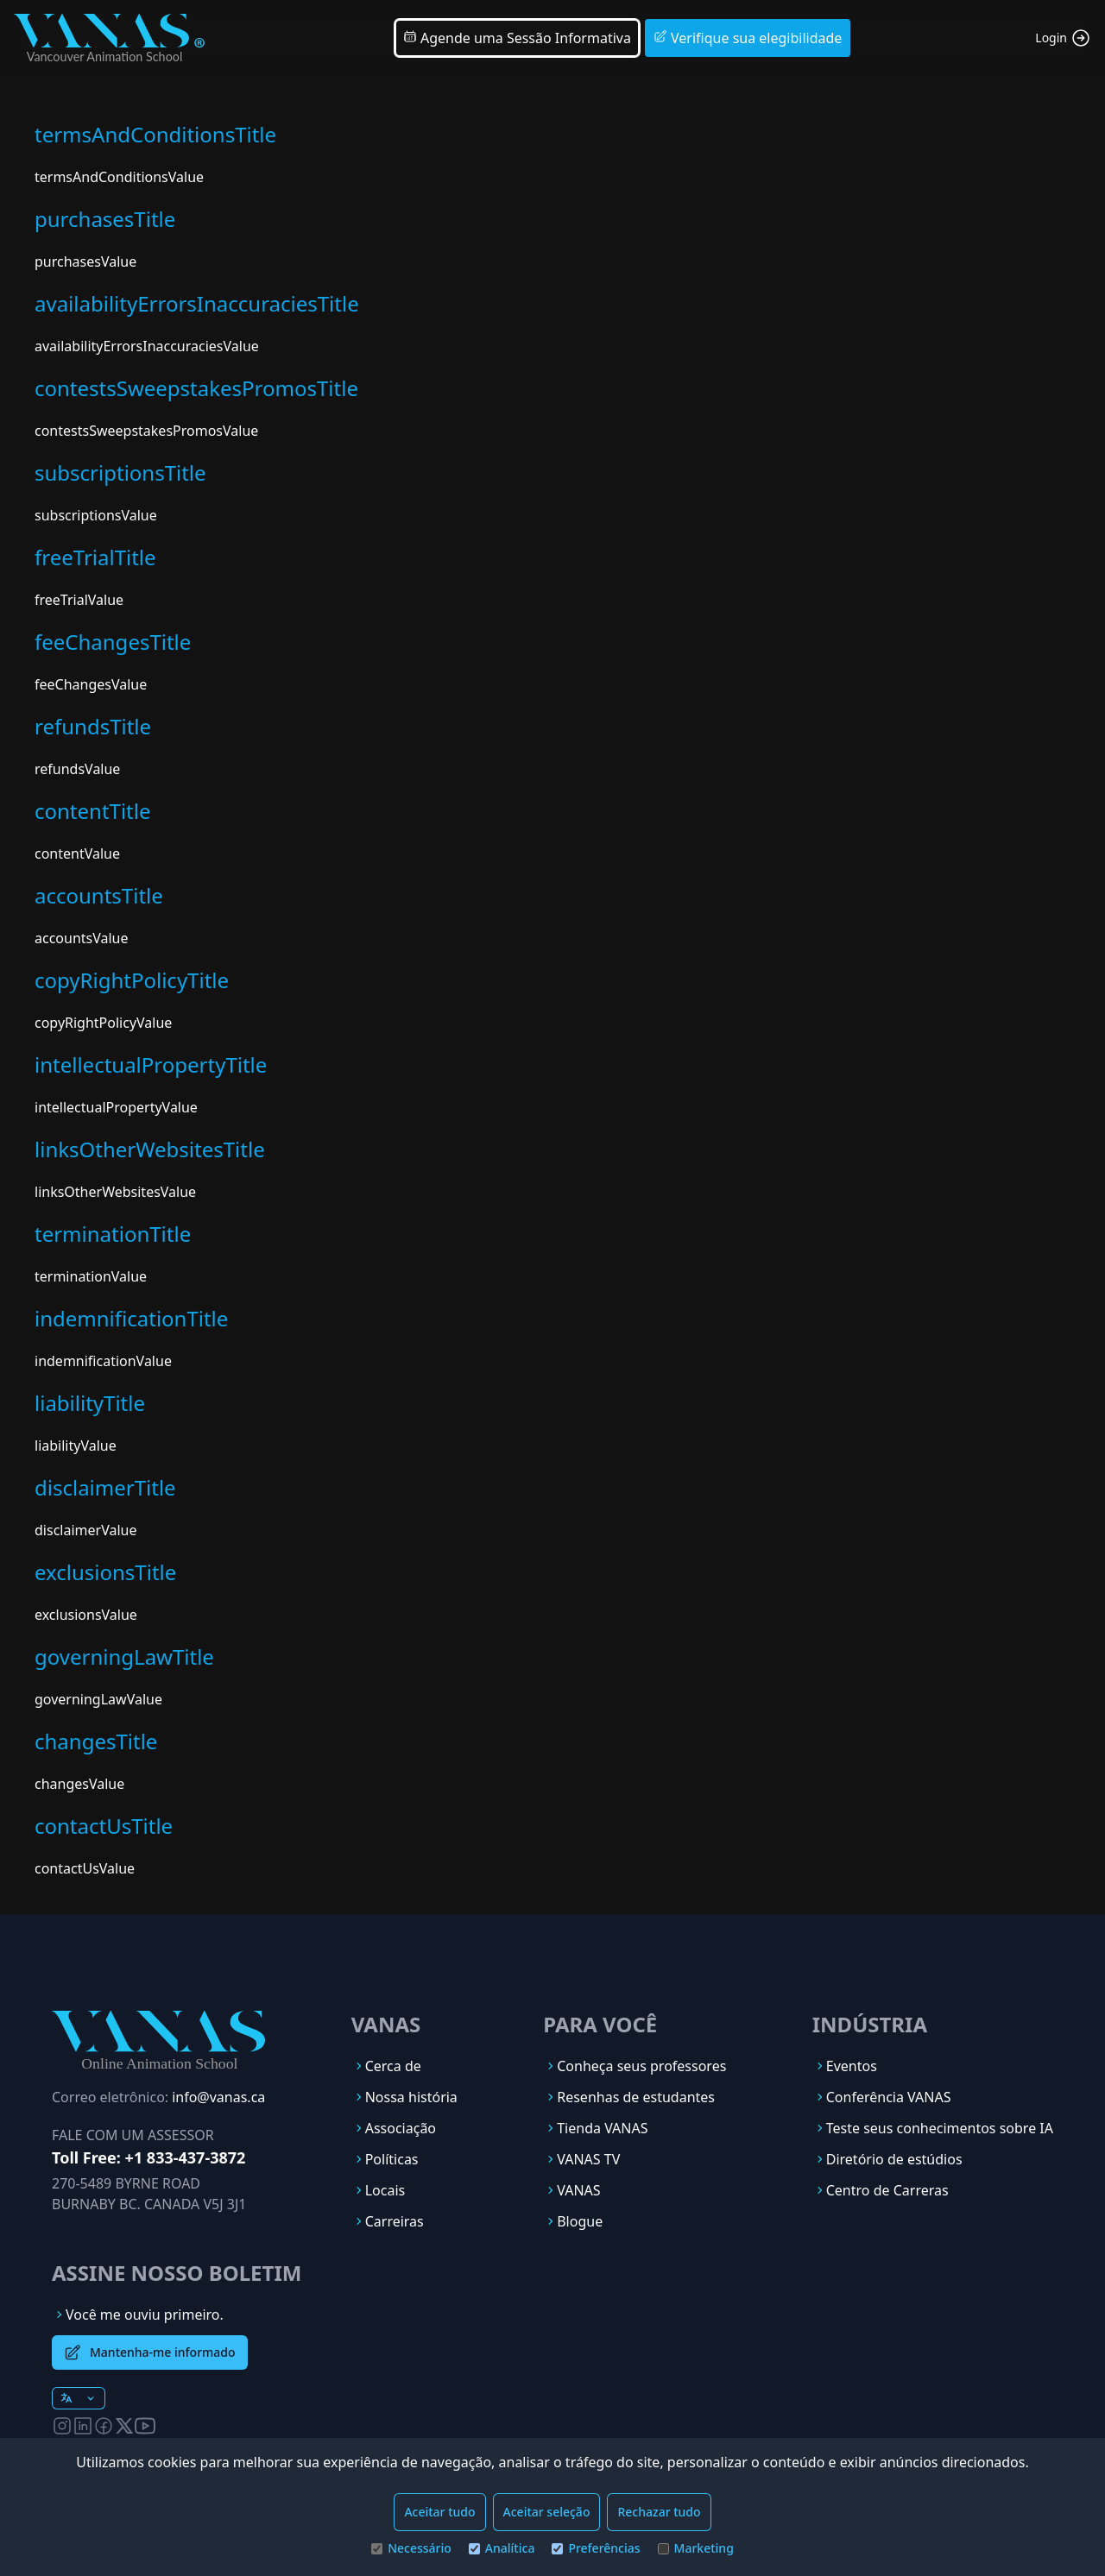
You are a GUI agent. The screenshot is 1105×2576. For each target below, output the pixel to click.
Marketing (696, 2548)
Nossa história (411, 2097)
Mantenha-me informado (150, 2352)
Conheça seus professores (641, 2065)
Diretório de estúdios (894, 2159)
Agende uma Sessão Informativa (517, 37)
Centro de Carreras (887, 2190)
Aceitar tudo (439, 2512)
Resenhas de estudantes (636, 2097)
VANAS (578, 2190)
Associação (400, 2128)
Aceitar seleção (546, 2512)
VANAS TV (588, 2159)
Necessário (411, 2548)
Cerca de (393, 2065)
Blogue (580, 2221)
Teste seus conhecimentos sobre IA (939, 2128)
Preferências (596, 2548)
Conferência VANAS (888, 2097)
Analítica (502, 2548)
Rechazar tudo (658, 2512)
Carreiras (394, 2221)
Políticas (392, 2159)
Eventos (851, 2065)
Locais (385, 2190)
